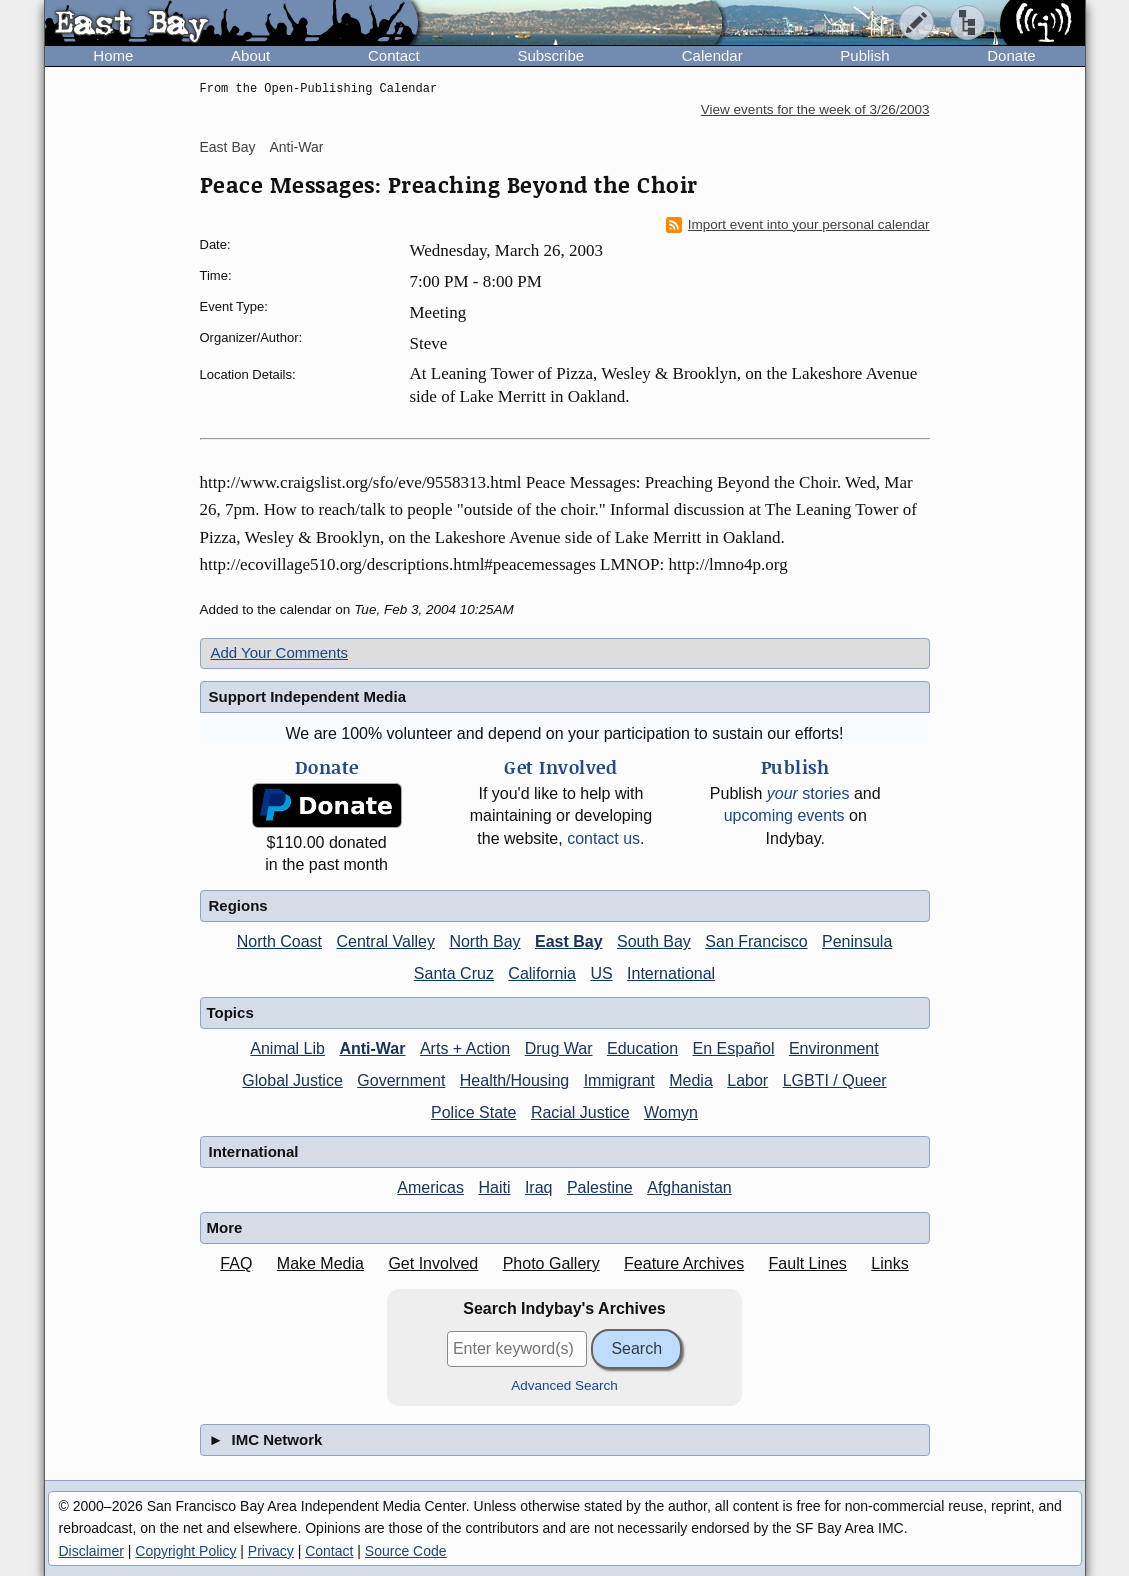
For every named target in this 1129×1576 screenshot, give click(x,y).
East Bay (228, 147)
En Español (734, 1048)
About (250, 55)
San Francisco (756, 941)
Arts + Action (465, 1048)
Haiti (494, 1187)
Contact (394, 55)
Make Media (320, 1263)
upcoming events (784, 815)
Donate (1011, 55)
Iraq (539, 1187)
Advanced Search (564, 1385)
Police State (473, 1112)
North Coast (279, 941)
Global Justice (292, 1080)
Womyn (671, 1112)
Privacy (271, 1551)
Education (642, 1048)
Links (889, 1263)
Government (401, 1080)
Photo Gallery (551, 1263)
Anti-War (296, 147)
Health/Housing (514, 1080)
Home (113, 55)
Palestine (600, 1187)
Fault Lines (808, 1263)
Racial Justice (580, 1112)
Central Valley (386, 941)
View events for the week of (815, 109)
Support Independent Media (308, 696)
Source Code (406, 1551)
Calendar (712, 55)
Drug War (559, 1048)
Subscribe (550, 55)
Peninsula (857, 941)
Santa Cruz (454, 973)
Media (691, 1080)
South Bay (654, 941)
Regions (238, 905)
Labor (747, 1080)
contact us (603, 838)
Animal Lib (287, 1048)
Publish (864, 55)
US (601, 973)
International (671, 973)
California (542, 973)
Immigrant (619, 1080)
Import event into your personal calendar (798, 225)
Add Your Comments (280, 652)
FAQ (236, 1263)
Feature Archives (684, 1263)
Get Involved (433, 1263)
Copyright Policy (185, 1551)
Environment (834, 1048)
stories (808, 793)
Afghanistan (689, 1187)
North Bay (484, 941)
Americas (430, 1187)
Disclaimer (91, 1551)
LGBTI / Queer (835, 1080)
